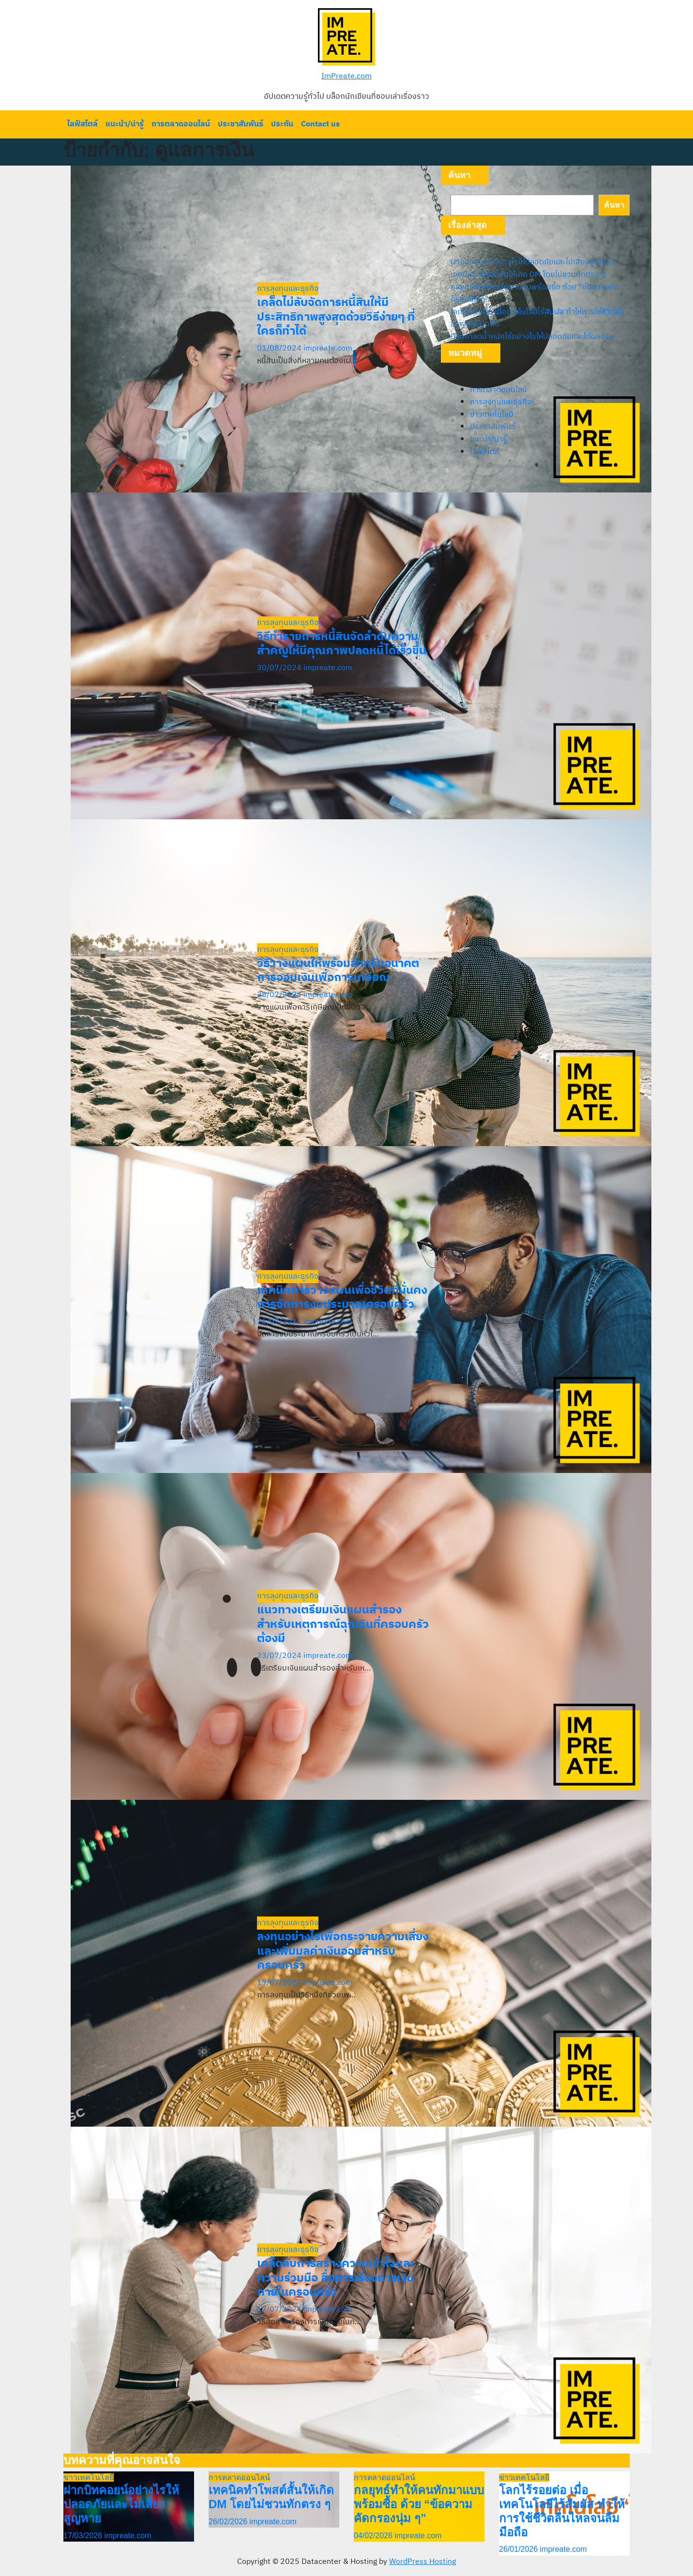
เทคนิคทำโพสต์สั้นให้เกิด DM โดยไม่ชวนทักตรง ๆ (528, 274)
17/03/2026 (84, 2535)
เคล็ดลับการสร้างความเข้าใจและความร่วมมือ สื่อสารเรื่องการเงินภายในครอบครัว (336, 2278)
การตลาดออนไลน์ (180, 124)
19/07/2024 (280, 1982)
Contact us (320, 124)
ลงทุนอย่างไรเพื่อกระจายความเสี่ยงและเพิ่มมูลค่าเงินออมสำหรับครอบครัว (343, 1951)
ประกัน (282, 124)
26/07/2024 (280, 1321)
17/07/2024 (280, 2309)
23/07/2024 (280, 1655)
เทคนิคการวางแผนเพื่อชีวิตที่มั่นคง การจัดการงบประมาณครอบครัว (342, 1298)
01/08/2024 (280, 348)
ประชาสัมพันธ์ (240, 124)
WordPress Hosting (422, 2561)
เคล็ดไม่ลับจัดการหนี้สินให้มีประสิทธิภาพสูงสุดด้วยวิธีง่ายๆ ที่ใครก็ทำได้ (336, 317)
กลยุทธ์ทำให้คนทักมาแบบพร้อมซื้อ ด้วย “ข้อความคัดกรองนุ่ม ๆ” (535, 294)
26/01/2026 (519, 2549)
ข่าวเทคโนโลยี (491, 414)
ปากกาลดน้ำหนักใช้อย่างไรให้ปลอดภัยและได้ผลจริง (532, 336)
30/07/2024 (280, 668)
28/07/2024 (280, 994)
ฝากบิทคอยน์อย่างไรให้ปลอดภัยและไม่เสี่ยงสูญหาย (533, 262)
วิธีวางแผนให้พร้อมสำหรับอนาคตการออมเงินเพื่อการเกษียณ (338, 971)
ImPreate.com (346, 76)
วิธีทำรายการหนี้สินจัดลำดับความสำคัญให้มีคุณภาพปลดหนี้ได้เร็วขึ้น (341, 644)
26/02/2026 (229, 2521)
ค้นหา (459, 175)
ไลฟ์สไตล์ (82, 124)
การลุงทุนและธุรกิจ (287, 288)
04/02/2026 (374, 2535)
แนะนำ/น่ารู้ (124, 124)
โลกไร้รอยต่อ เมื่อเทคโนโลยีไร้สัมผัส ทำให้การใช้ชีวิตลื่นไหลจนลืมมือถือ (537, 318)
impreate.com (327, 348)
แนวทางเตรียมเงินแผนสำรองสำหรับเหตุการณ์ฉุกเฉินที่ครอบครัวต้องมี (343, 1624)
